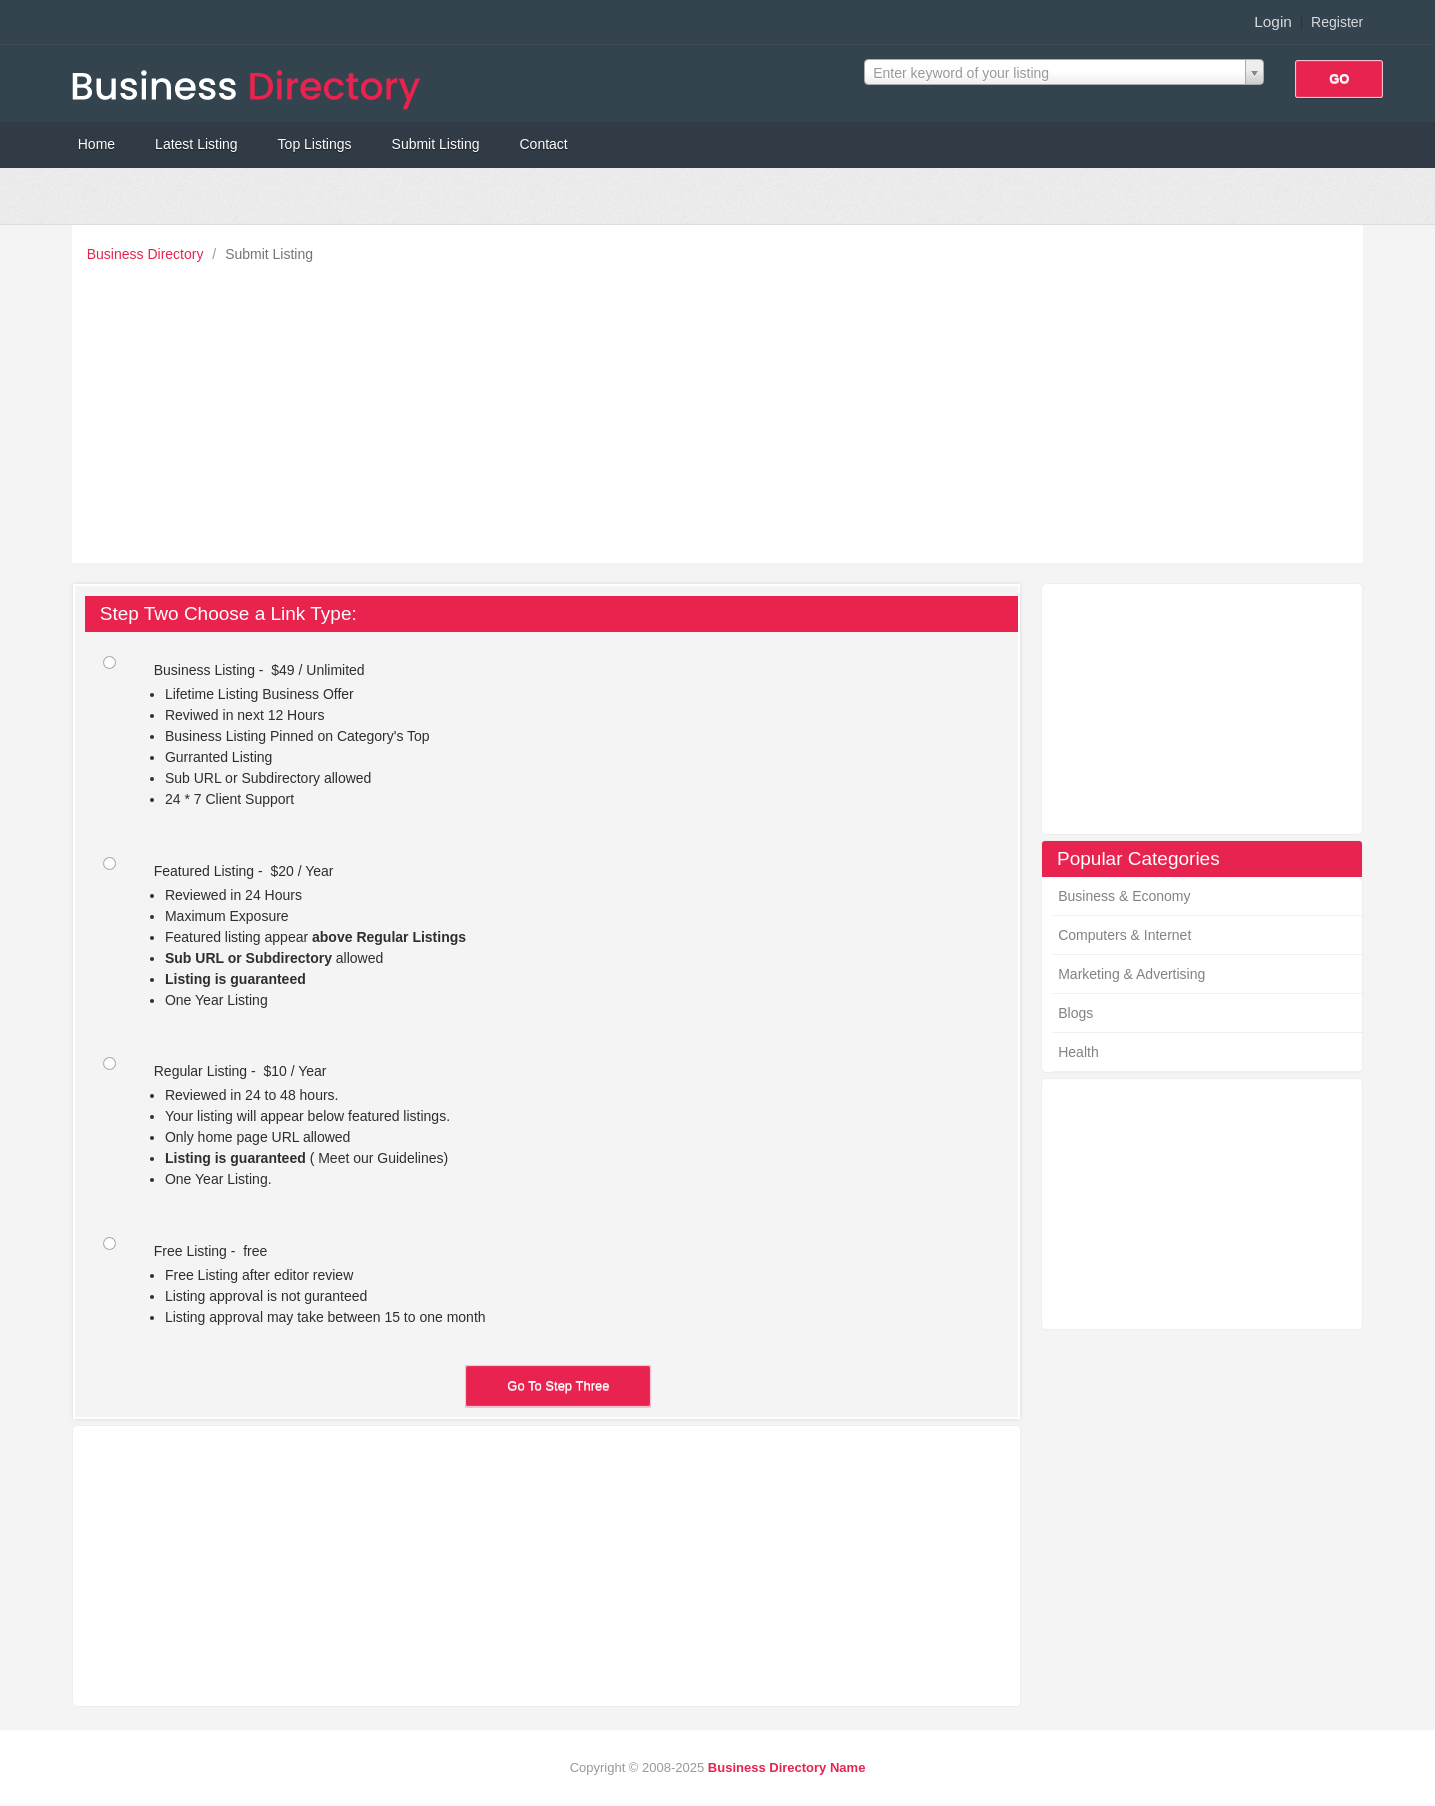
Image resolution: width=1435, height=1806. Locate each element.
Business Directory (147, 254)
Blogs (1075, 1013)
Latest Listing (196, 144)
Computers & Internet (1124, 935)
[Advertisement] (723, 408)
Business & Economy (1124, 896)
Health (1078, 1052)
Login (1273, 21)
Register (1337, 22)
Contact (543, 144)
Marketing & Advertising (1131, 974)
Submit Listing (436, 144)
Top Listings (315, 144)
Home (96, 144)
